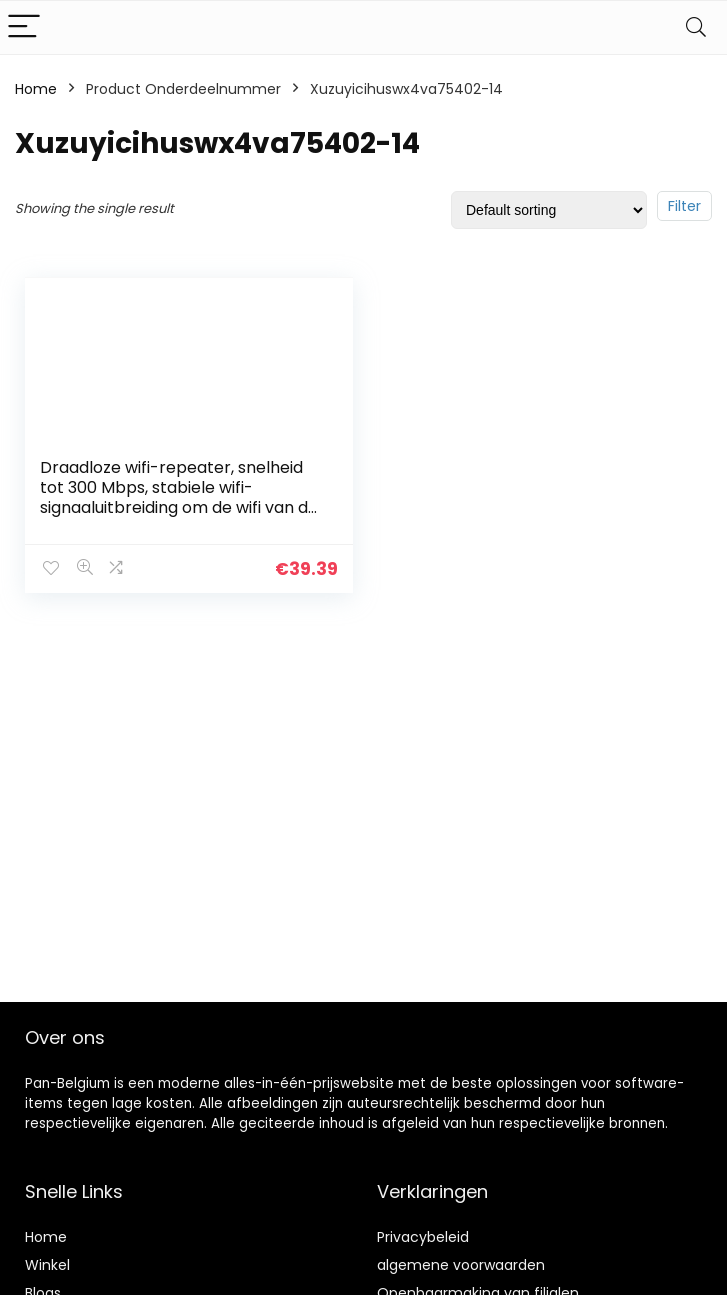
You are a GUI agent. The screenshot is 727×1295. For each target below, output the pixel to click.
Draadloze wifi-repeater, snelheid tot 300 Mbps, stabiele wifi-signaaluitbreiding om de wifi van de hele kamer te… (179, 497)
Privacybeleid (423, 1237)
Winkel (47, 1265)
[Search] (696, 27)
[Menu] (24, 27)
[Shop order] (549, 210)
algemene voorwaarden (461, 1265)
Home (36, 89)
